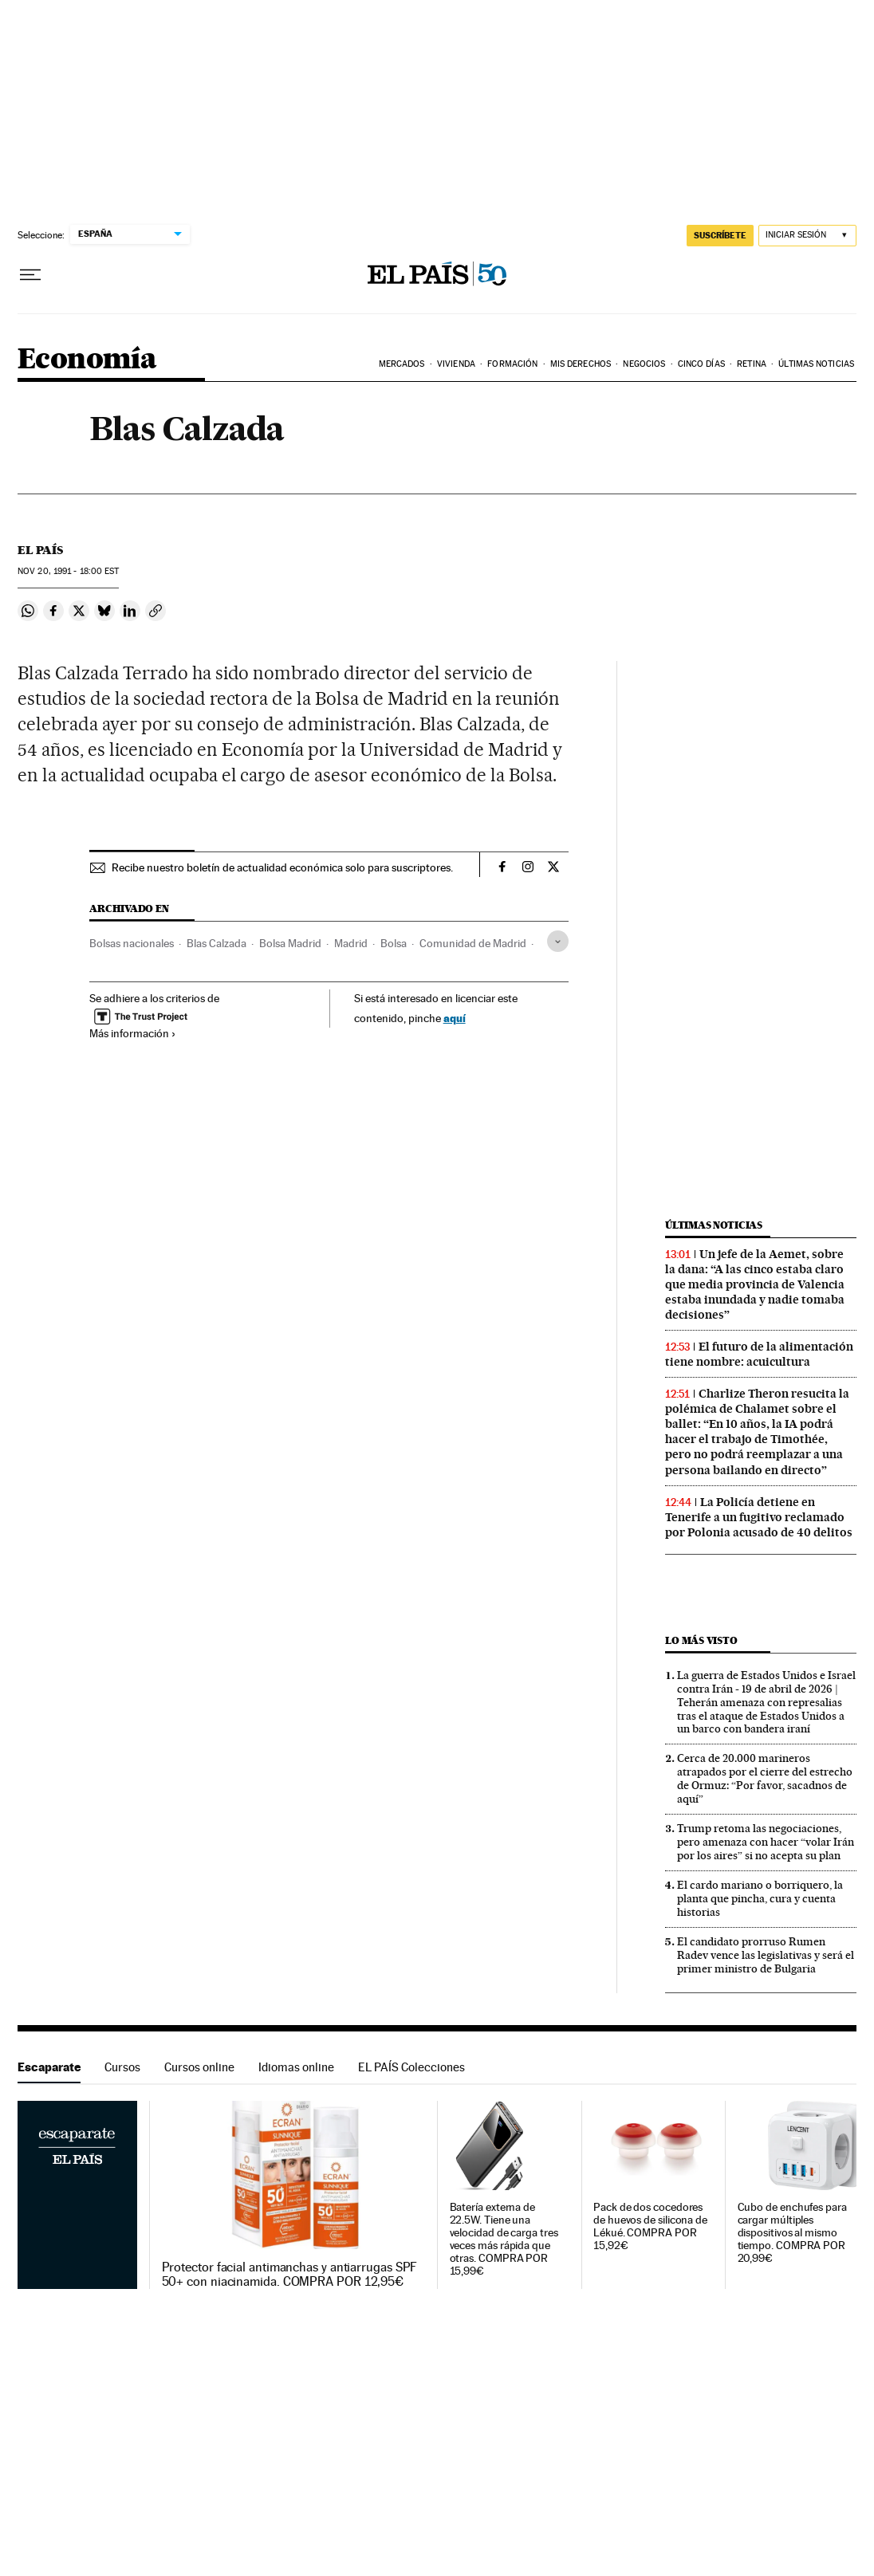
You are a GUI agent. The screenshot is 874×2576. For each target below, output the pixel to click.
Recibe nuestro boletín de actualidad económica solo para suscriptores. (282, 867)
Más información (132, 1033)
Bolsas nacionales (131, 943)
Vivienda (456, 364)
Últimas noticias (713, 1225)
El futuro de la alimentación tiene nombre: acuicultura (759, 1354)
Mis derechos (580, 364)
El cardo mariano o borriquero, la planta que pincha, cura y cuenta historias (760, 1898)
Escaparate (49, 2067)
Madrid (351, 943)
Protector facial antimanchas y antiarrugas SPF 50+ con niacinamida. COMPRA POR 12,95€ (290, 2274)
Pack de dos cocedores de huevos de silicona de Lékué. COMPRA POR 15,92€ (650, 2226)
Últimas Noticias (816, 364)
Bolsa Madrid (290, 943)
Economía (87, 360)
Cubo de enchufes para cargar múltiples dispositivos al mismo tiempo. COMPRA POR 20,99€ (792, 2232)
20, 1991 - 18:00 (68, 571)
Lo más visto (701, 1640)
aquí (454, 1018)
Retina (751, 364)
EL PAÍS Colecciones (411, 2067)
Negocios (644, 364)
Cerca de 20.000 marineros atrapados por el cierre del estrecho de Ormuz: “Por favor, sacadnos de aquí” (764, 1778)
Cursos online (199, 2067)
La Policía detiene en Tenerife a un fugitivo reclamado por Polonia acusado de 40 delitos (758, 1517)
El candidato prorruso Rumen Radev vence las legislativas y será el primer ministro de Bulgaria (765, 1955)
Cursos (122, 2067)
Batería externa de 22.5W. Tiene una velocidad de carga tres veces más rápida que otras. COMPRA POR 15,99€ (504, 2239)
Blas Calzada (216, 943)
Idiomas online (296, 2067)
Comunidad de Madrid (472, 943)
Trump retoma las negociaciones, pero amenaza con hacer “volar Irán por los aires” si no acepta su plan (765, 1842)
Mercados (402, 364)
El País (40, 550)
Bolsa (393, 943)
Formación (512, 364)
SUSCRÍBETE (720, 235)
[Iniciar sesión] (807, 235)
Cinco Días (701, 364)
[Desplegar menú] (30, 275)
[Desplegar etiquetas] (558, 941)
